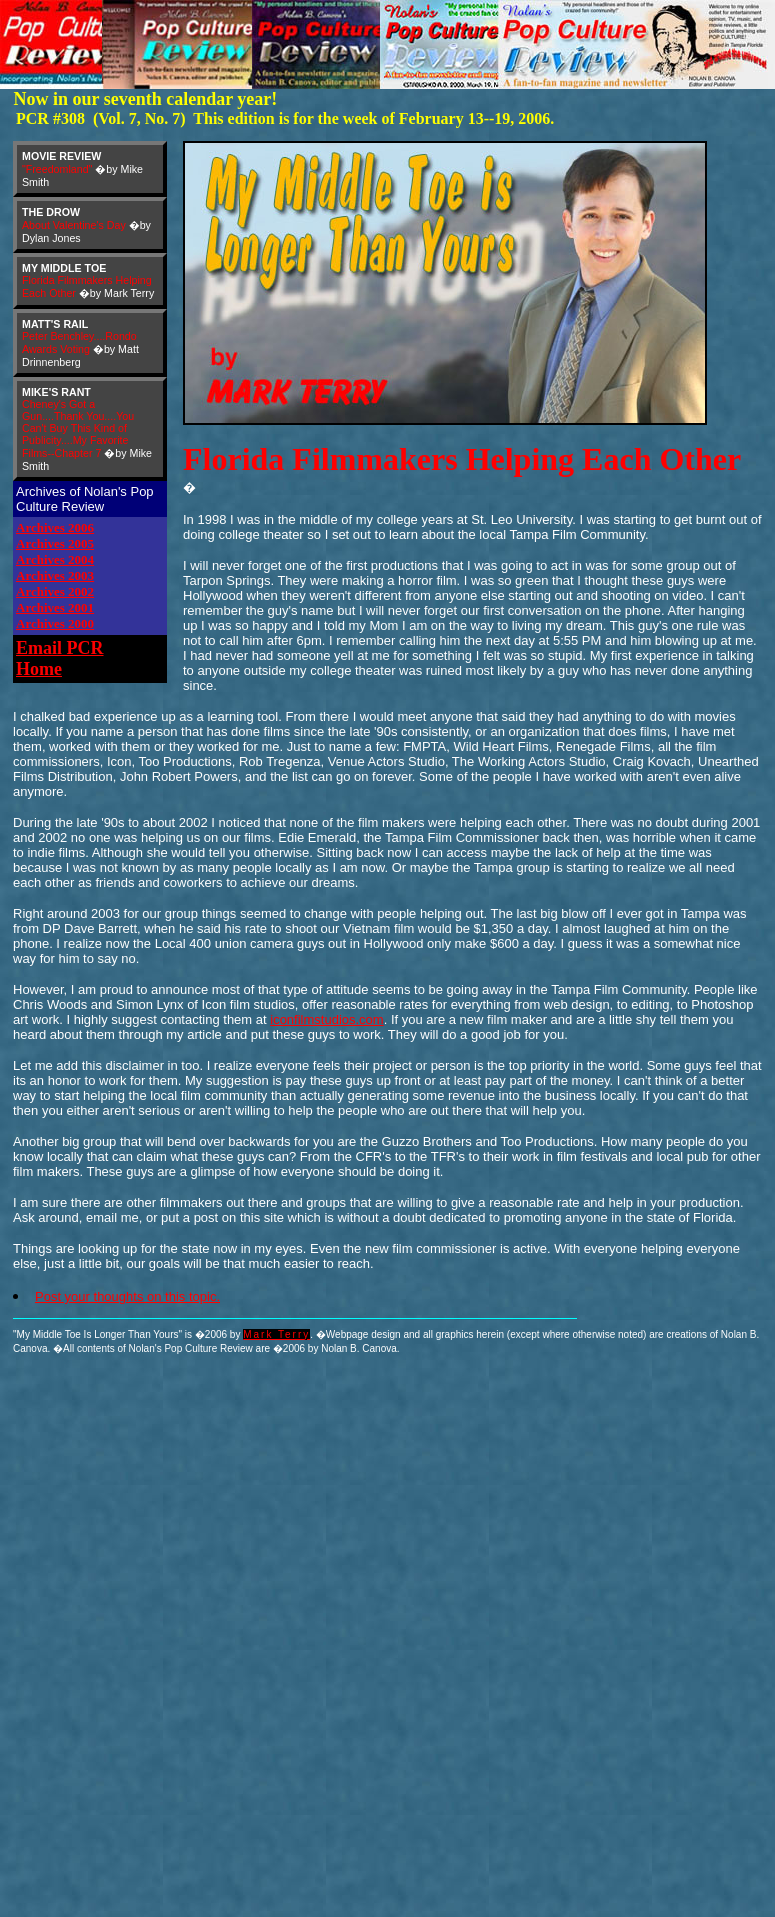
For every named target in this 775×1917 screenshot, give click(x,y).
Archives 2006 (55, 527)
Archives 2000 (55, 623)
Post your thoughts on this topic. (127, 1296)
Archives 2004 (55, 559)
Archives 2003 (55, 575)
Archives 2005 (55, 543)
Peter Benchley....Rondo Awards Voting (79, 342)
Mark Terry (276, 1334)
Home (39, 669)
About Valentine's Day (74, 225)
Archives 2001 (55, 607)
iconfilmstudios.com (326, 1019)
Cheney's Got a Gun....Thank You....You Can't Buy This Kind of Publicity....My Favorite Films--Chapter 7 (78, 428)
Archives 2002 (55, 591)
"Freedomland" (57, 169)
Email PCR (60, 648)
